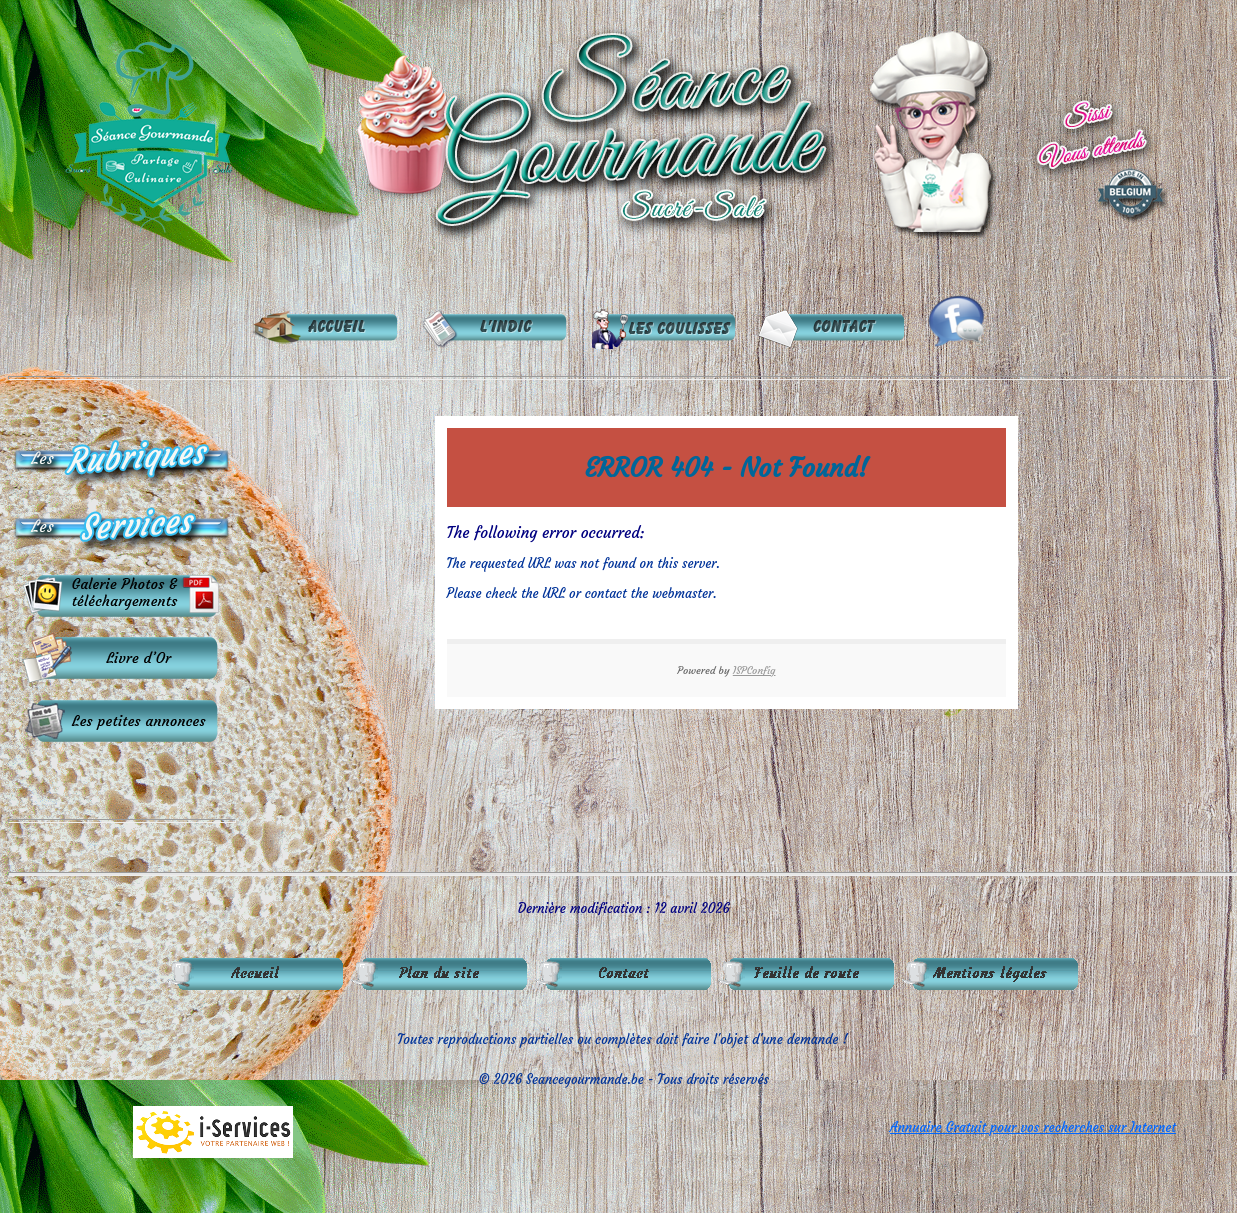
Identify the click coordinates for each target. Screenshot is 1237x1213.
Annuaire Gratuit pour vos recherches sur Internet (1033, 1127)
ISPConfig (754, 670)
